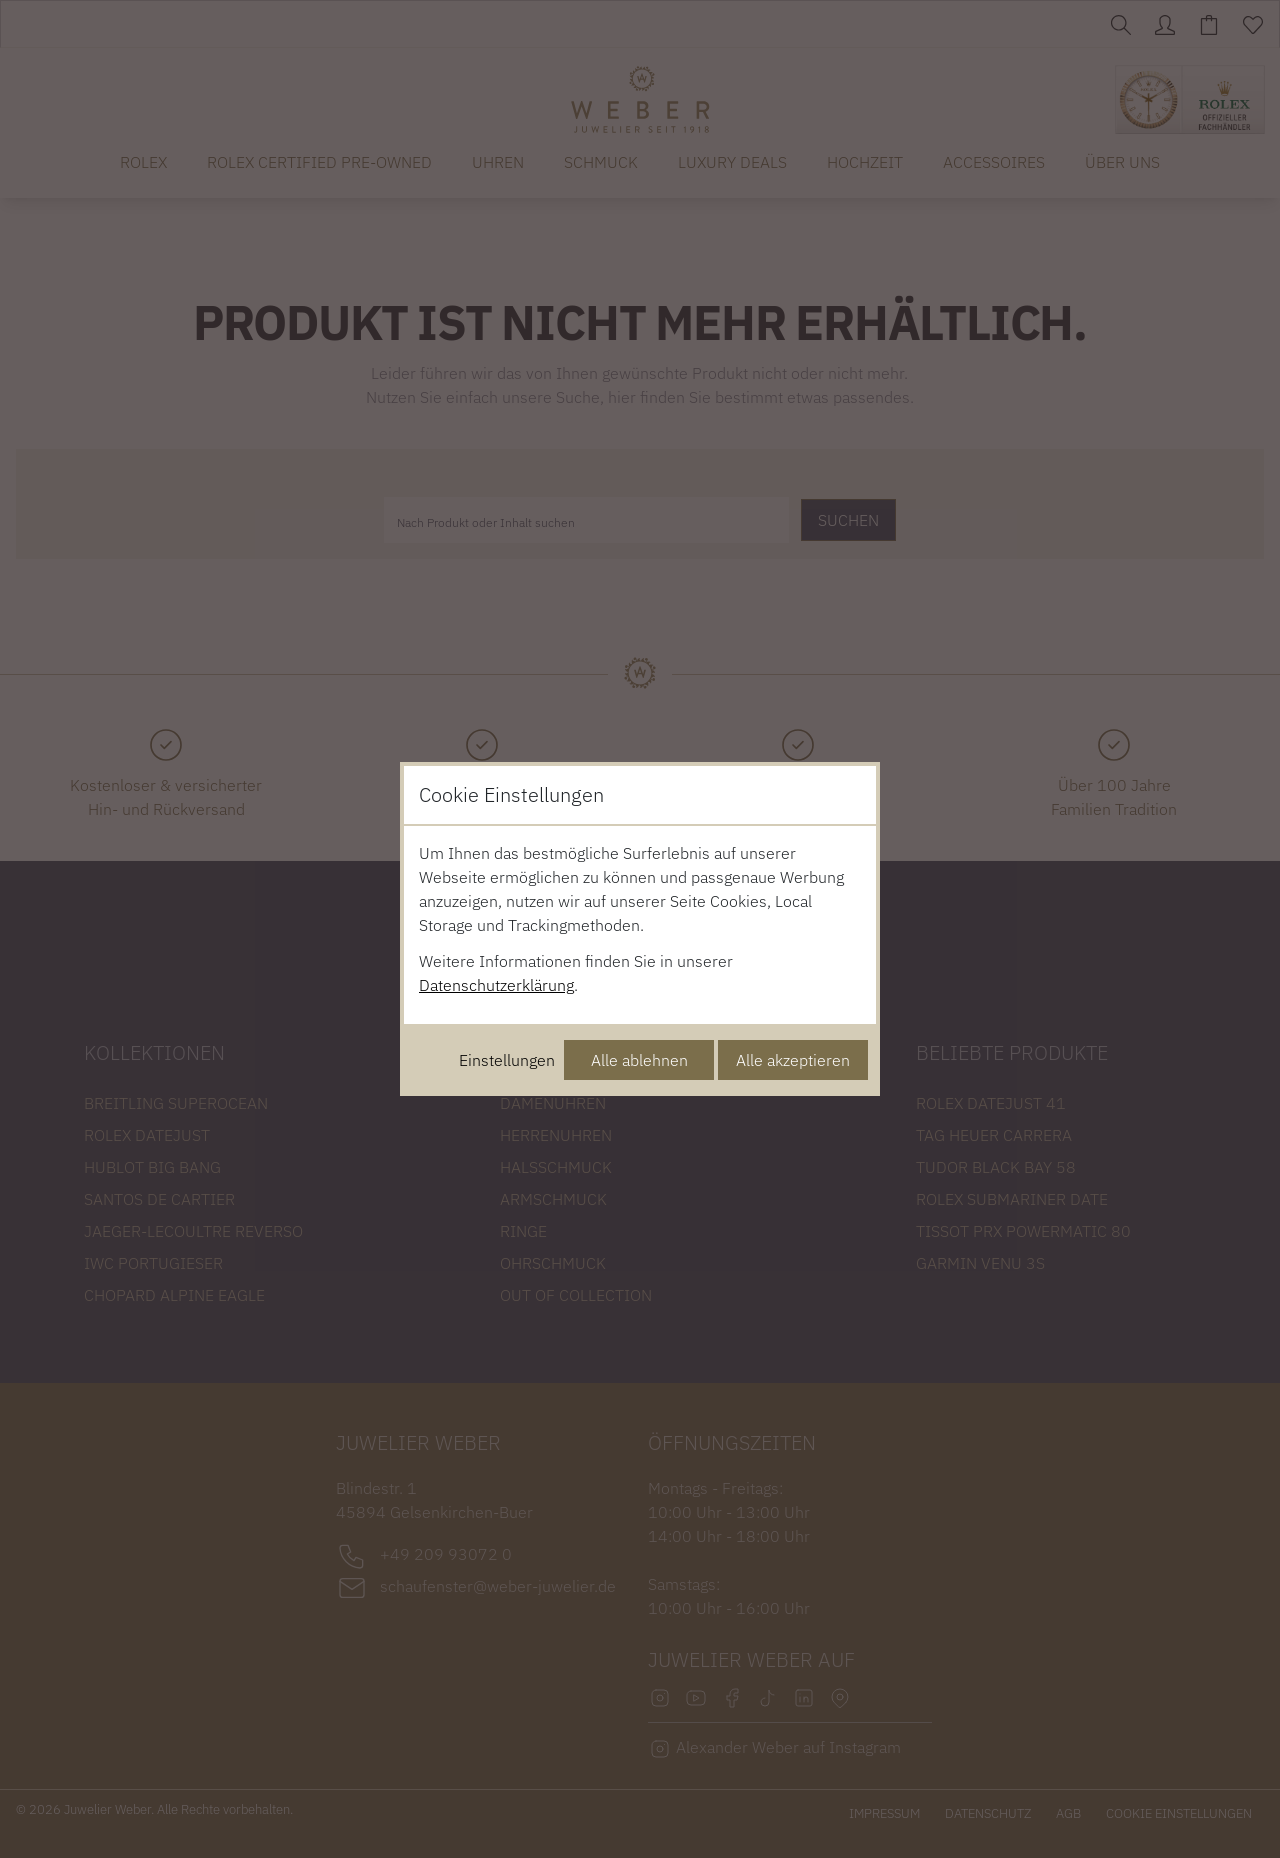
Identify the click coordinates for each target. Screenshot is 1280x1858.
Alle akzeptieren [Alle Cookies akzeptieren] (793, 1060)
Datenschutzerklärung (496, 985)
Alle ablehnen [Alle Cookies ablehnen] (639, 1060)
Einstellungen (507, 1060)
